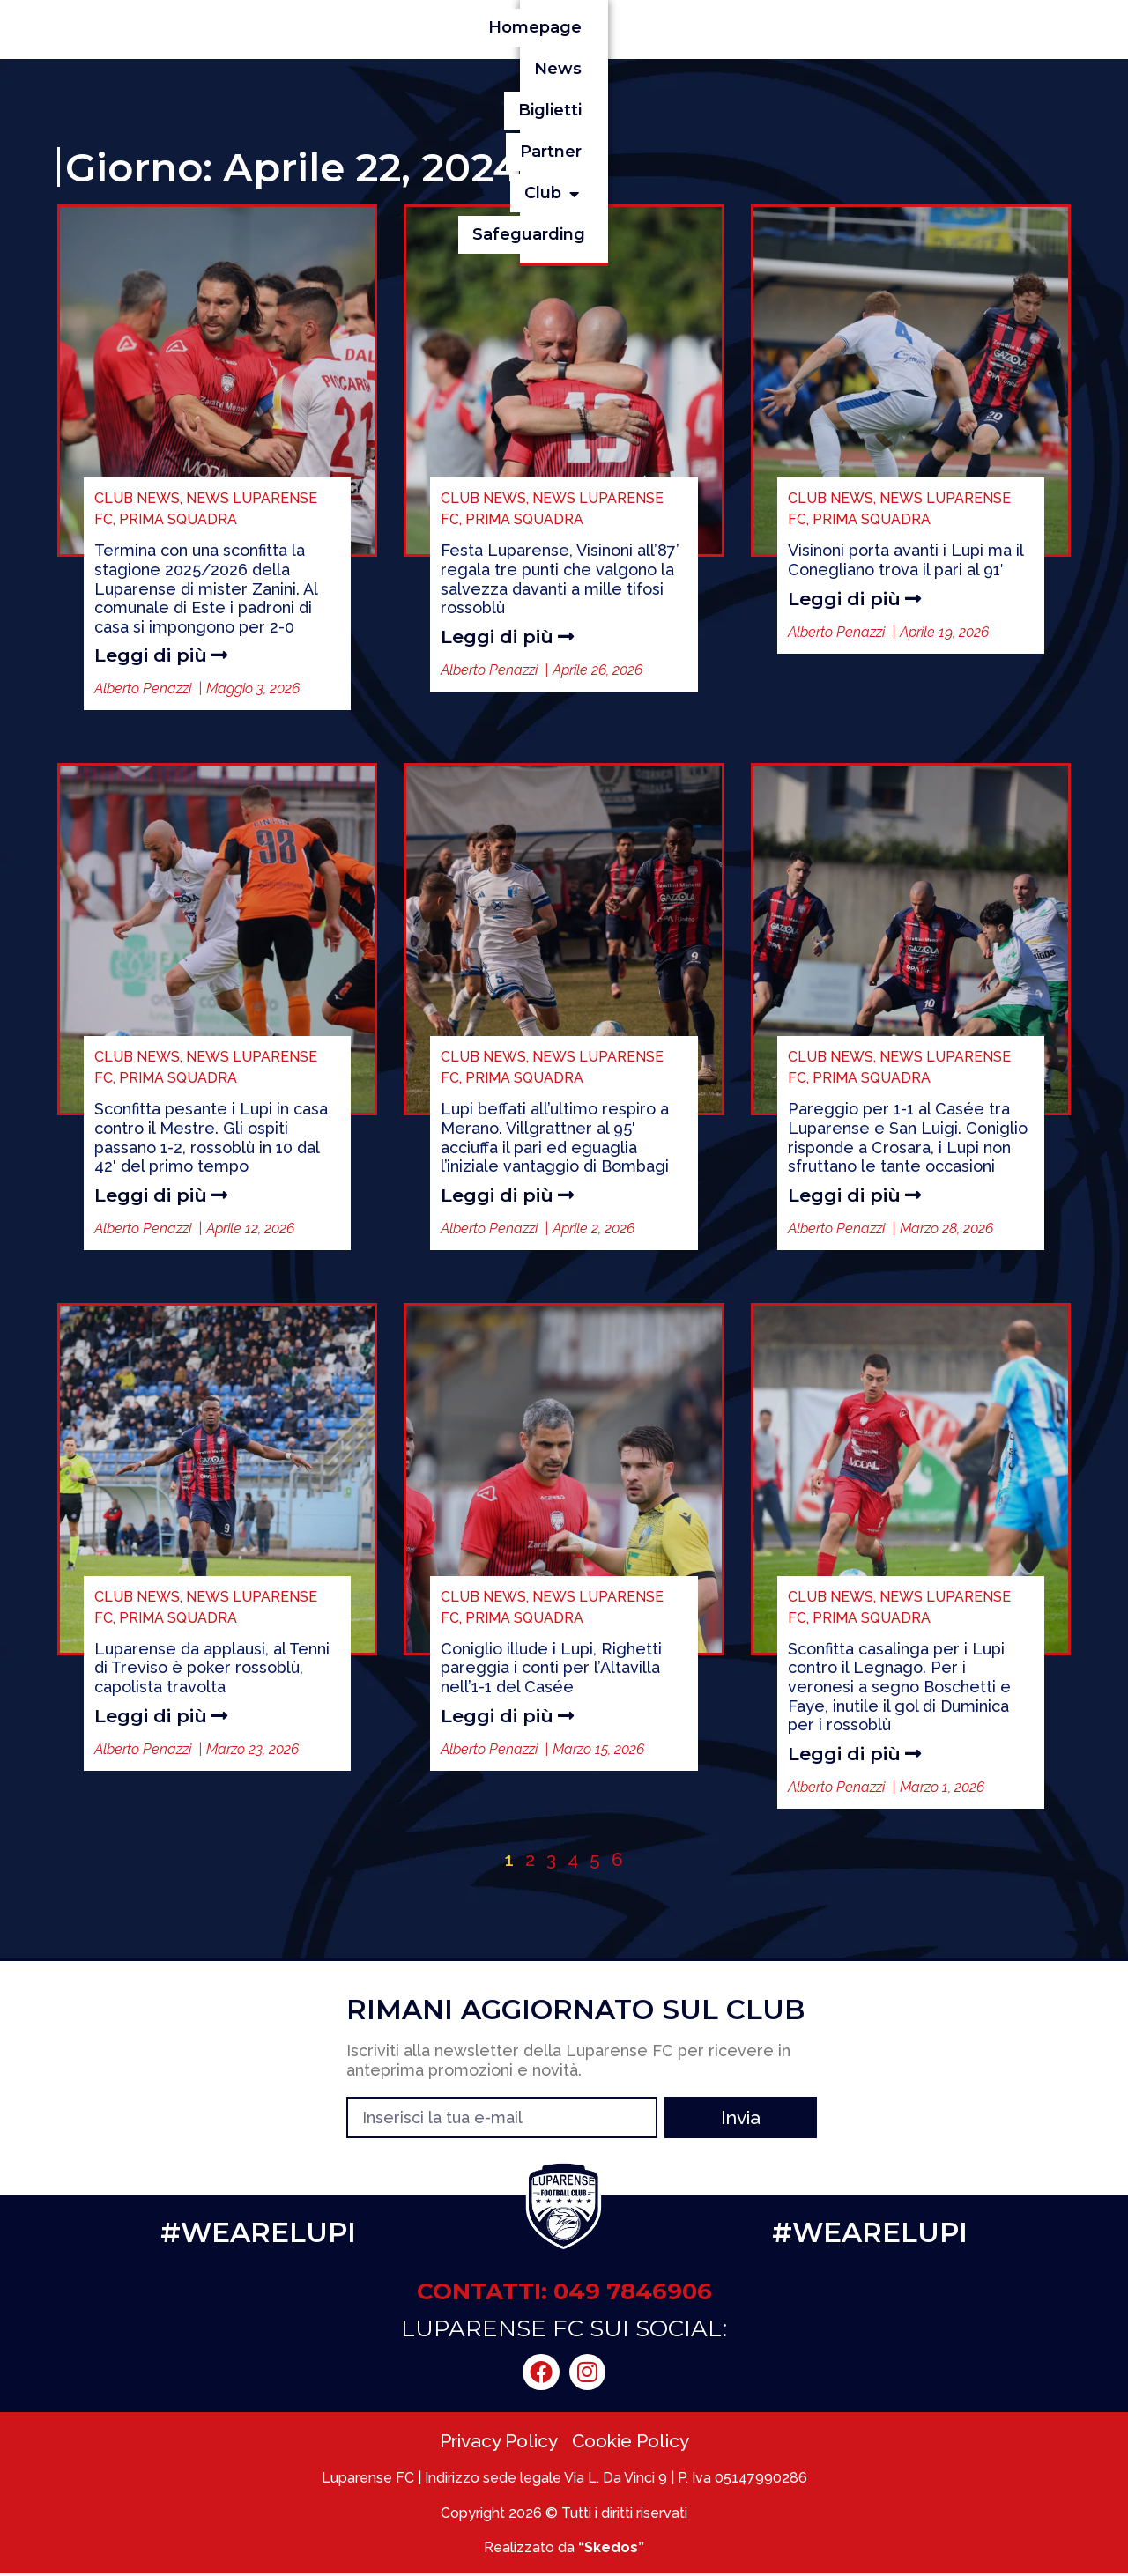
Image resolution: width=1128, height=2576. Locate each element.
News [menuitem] (610, 27)
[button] (904, 28)
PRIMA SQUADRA (178, 519)
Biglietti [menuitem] (698, 27)
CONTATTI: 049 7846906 (564, 2294)
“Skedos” (611, 2550)
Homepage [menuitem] (508, 27)
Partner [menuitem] (792, 27)
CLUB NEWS (137, 498)
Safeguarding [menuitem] (1000, 27)
